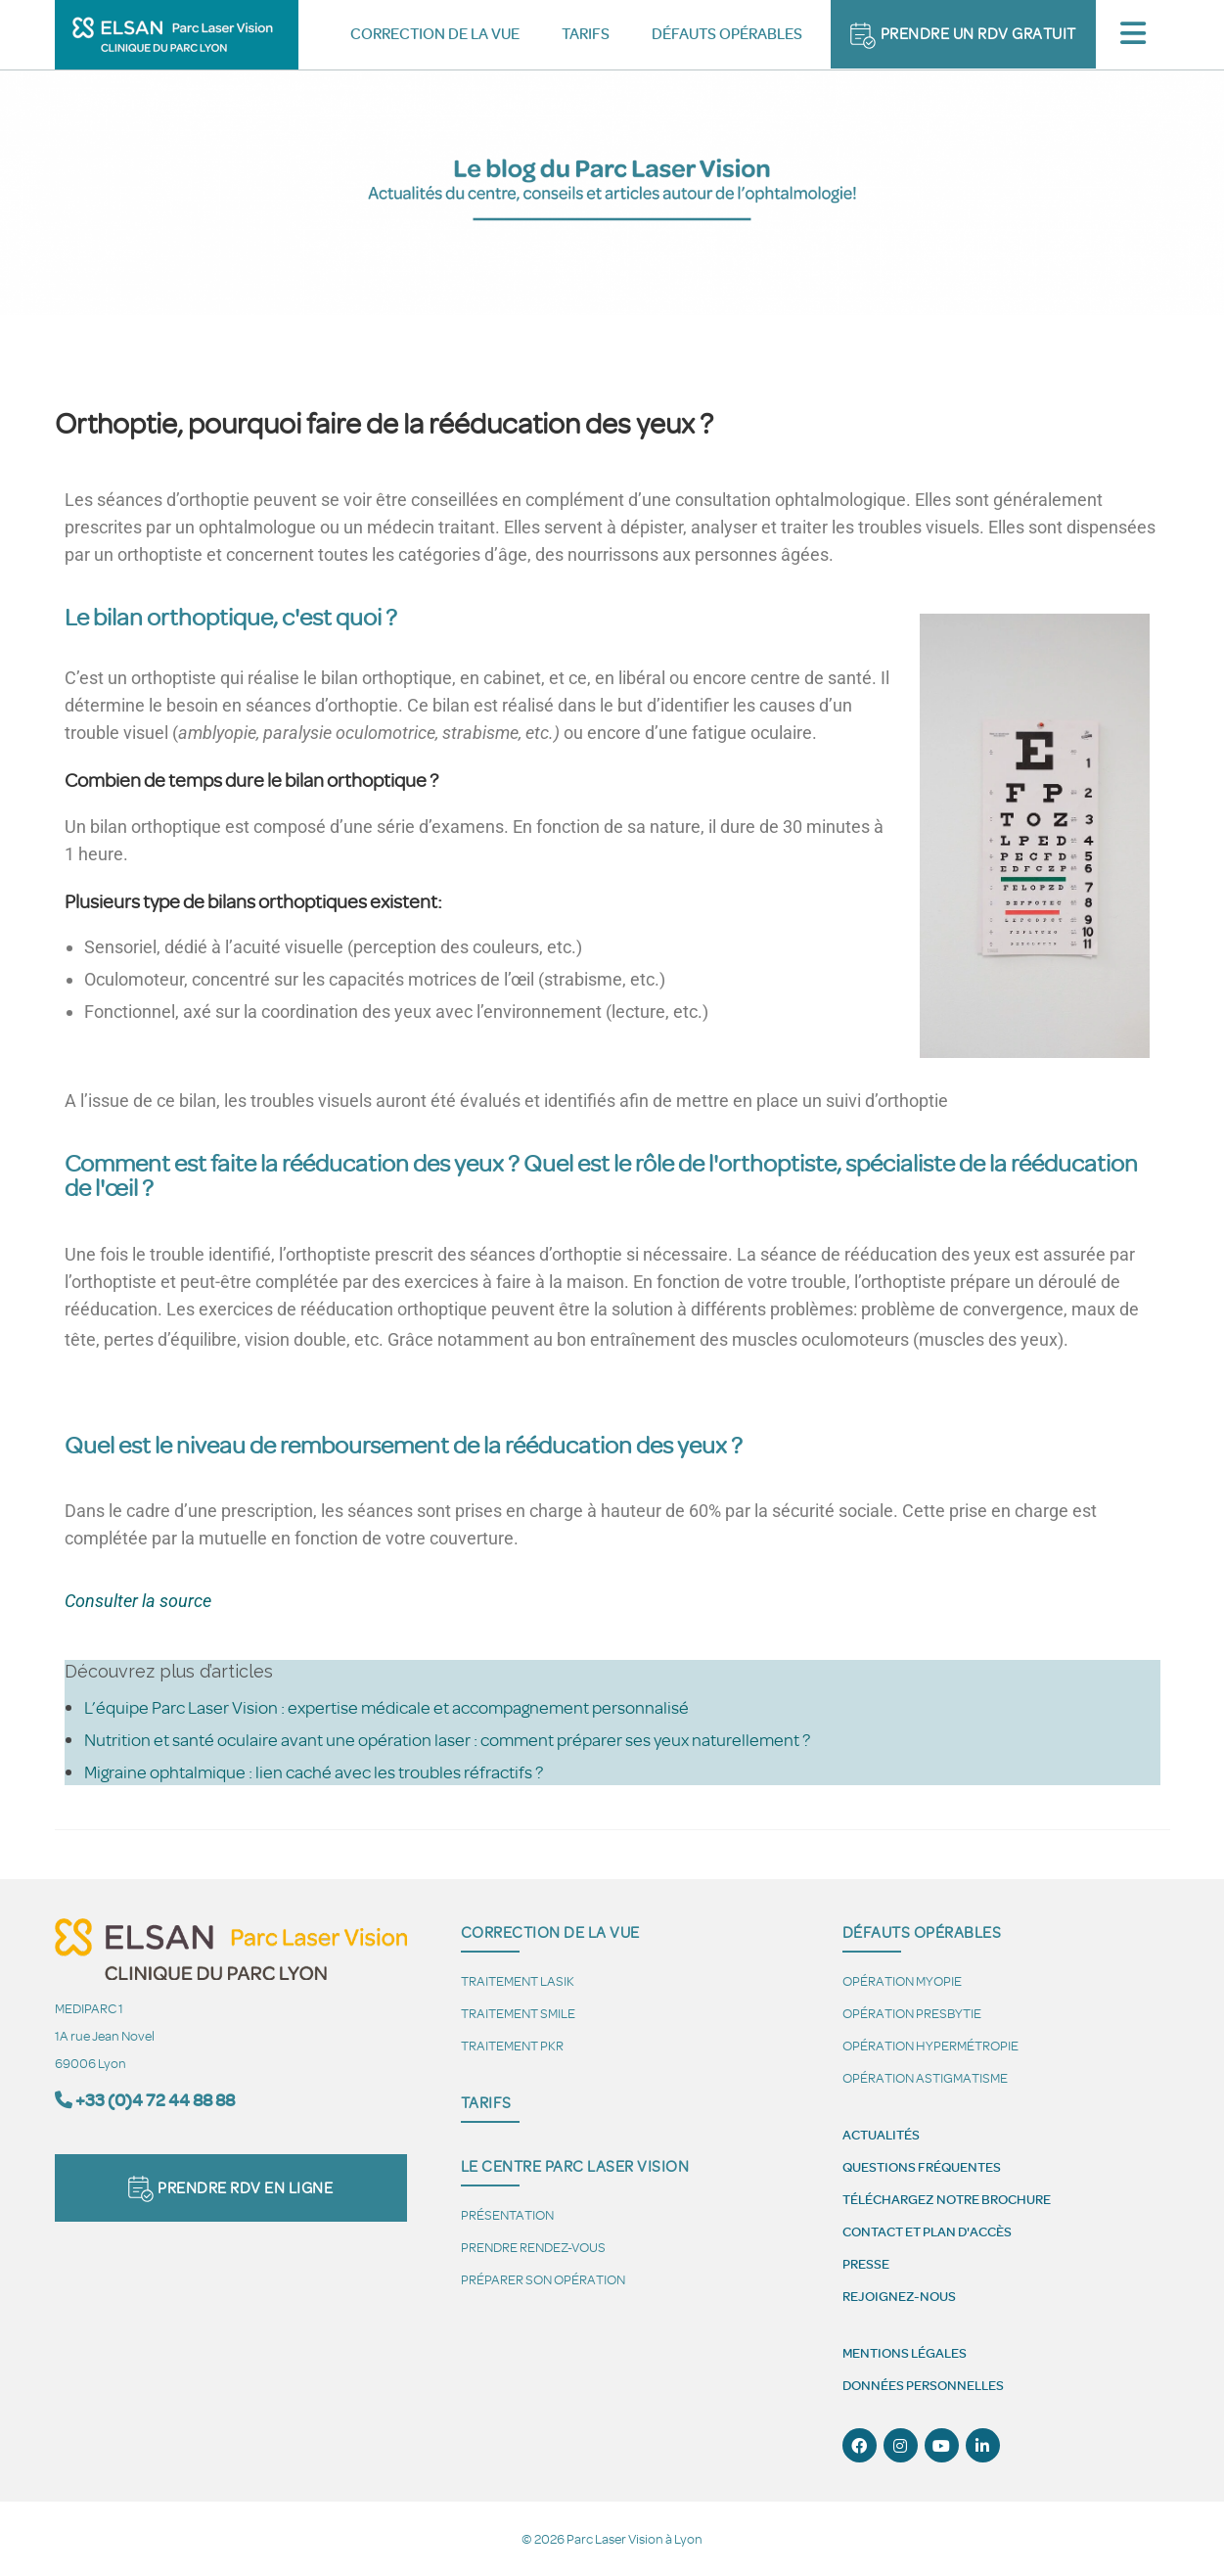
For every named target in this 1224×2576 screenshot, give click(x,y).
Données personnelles (923, 2385)
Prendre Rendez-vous (533, 2246)
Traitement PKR (512, 2045)
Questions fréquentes (921, 2167)
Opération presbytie (911, 2012)
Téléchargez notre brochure (946, 2199)
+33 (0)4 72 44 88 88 (155, 2100)
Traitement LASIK (517, 1980)
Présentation (507, 2214)
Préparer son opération (543, 2279)
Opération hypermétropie (930, 2045)
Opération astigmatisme (925, 2077)
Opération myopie (902, 1980)
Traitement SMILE (518, 2012)
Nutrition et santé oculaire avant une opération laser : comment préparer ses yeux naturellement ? (447, 1739)
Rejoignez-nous (899, 2296)
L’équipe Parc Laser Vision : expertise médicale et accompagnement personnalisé (386, 1707)
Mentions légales (904, 2353)
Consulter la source (138, 1600)
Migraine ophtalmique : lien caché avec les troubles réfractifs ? (313, 1771)
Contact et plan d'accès (927, 2231)
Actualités (881, 2134)
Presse (865, 2264)
